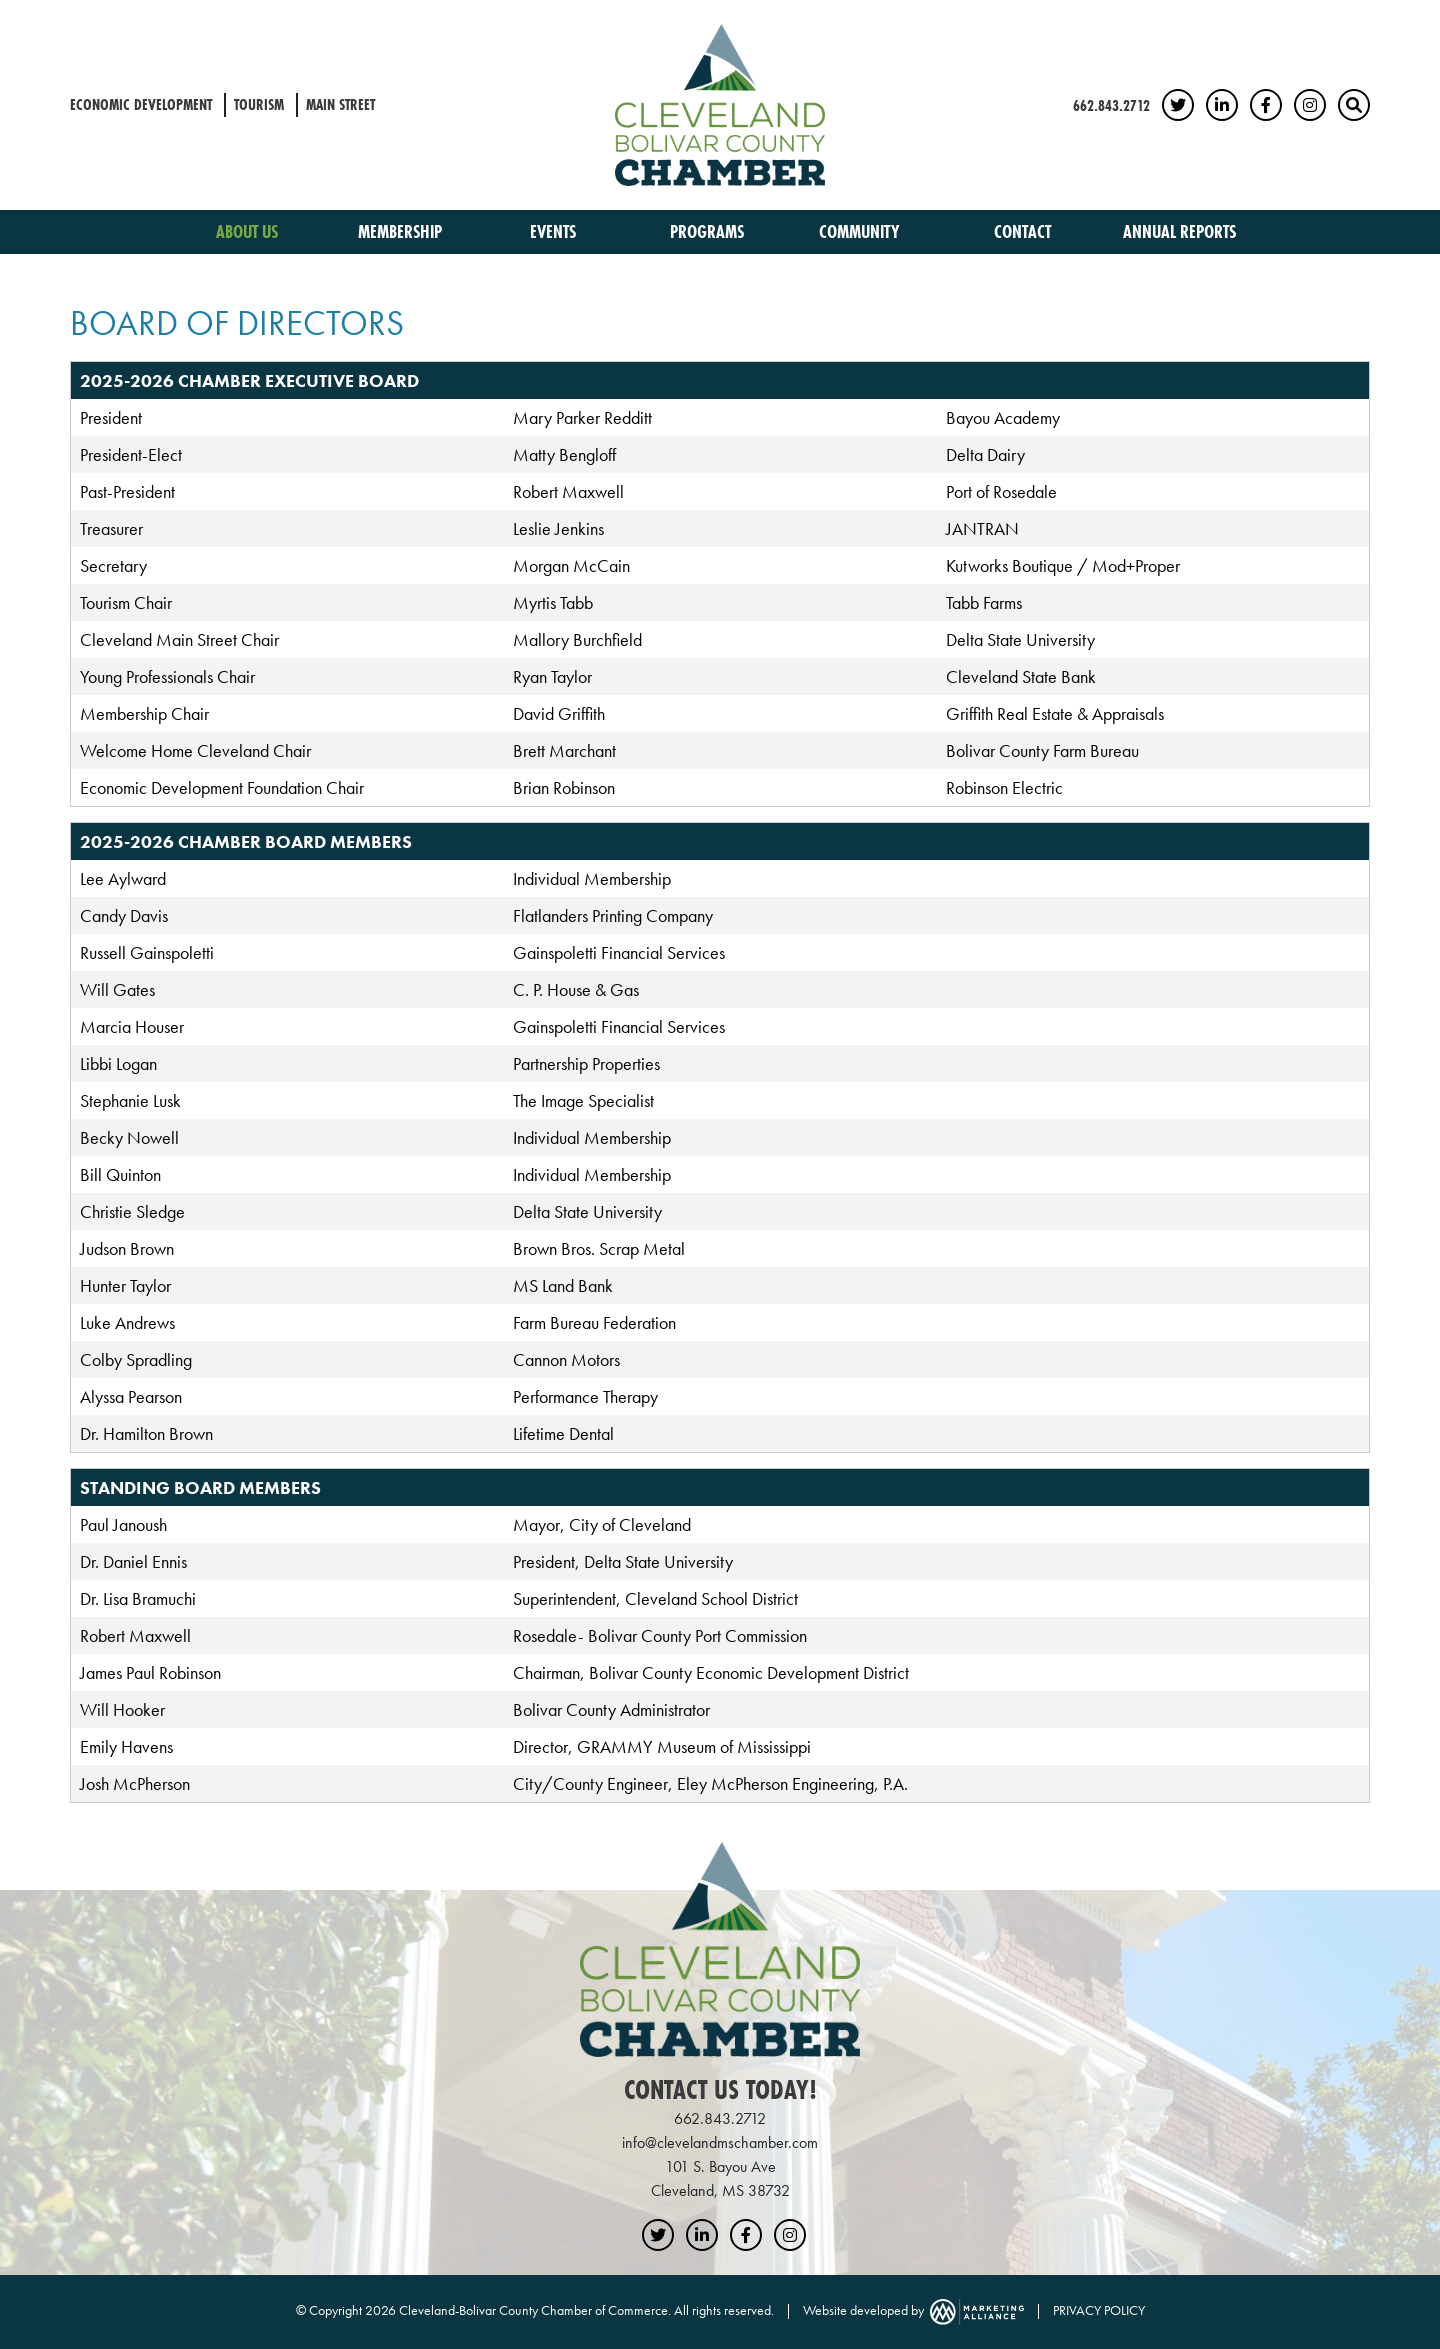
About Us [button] (249, 231)
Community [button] (861, 231)
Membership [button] (402, 231)
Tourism (259, 104)
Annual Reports (1179, 231)
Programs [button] (709, 231)
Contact (1022, 231)
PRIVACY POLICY (1099, 2310)
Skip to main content (0, 16)
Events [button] (555, 231)
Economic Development (141, 104)
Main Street (340, 104)
